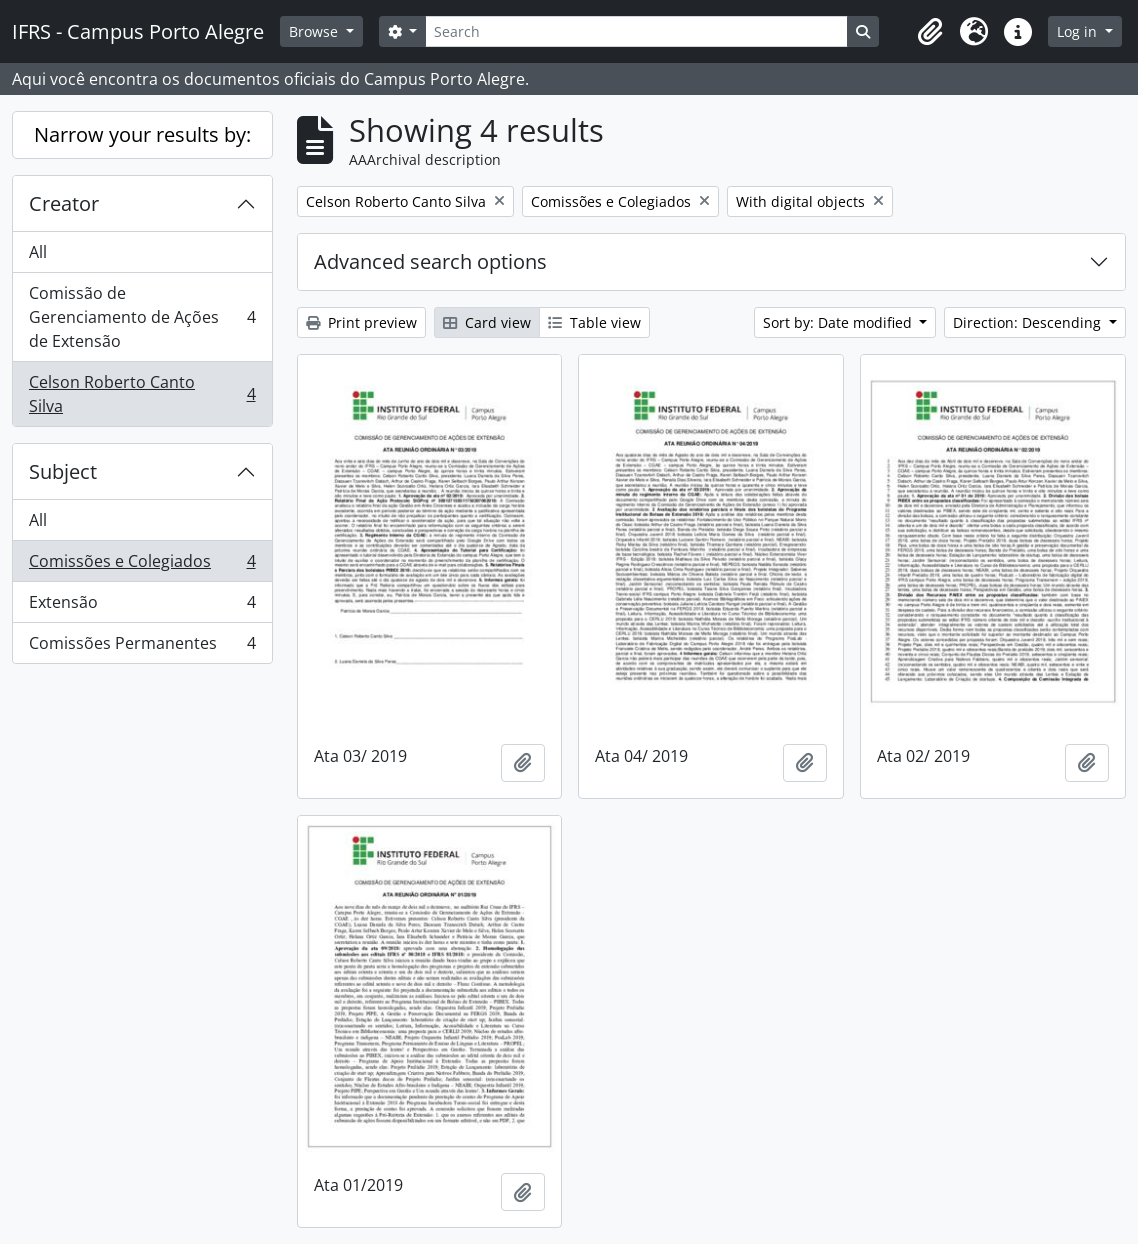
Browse (315, 31)
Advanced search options (430, 261)
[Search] (636, 31)
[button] (930, 32)
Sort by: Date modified (839, 322)
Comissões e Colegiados (142, 565)
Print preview (361, 322)
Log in (1079, 31)
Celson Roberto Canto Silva (142, 394)
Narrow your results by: (142, 134)
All (38, 252)
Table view (594, 322)
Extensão (142, 606)
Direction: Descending (1029, 322)
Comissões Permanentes (142, 647)
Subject (63, 471)
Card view (487, 322)
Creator (64, 203)
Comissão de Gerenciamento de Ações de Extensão (142, 317)
